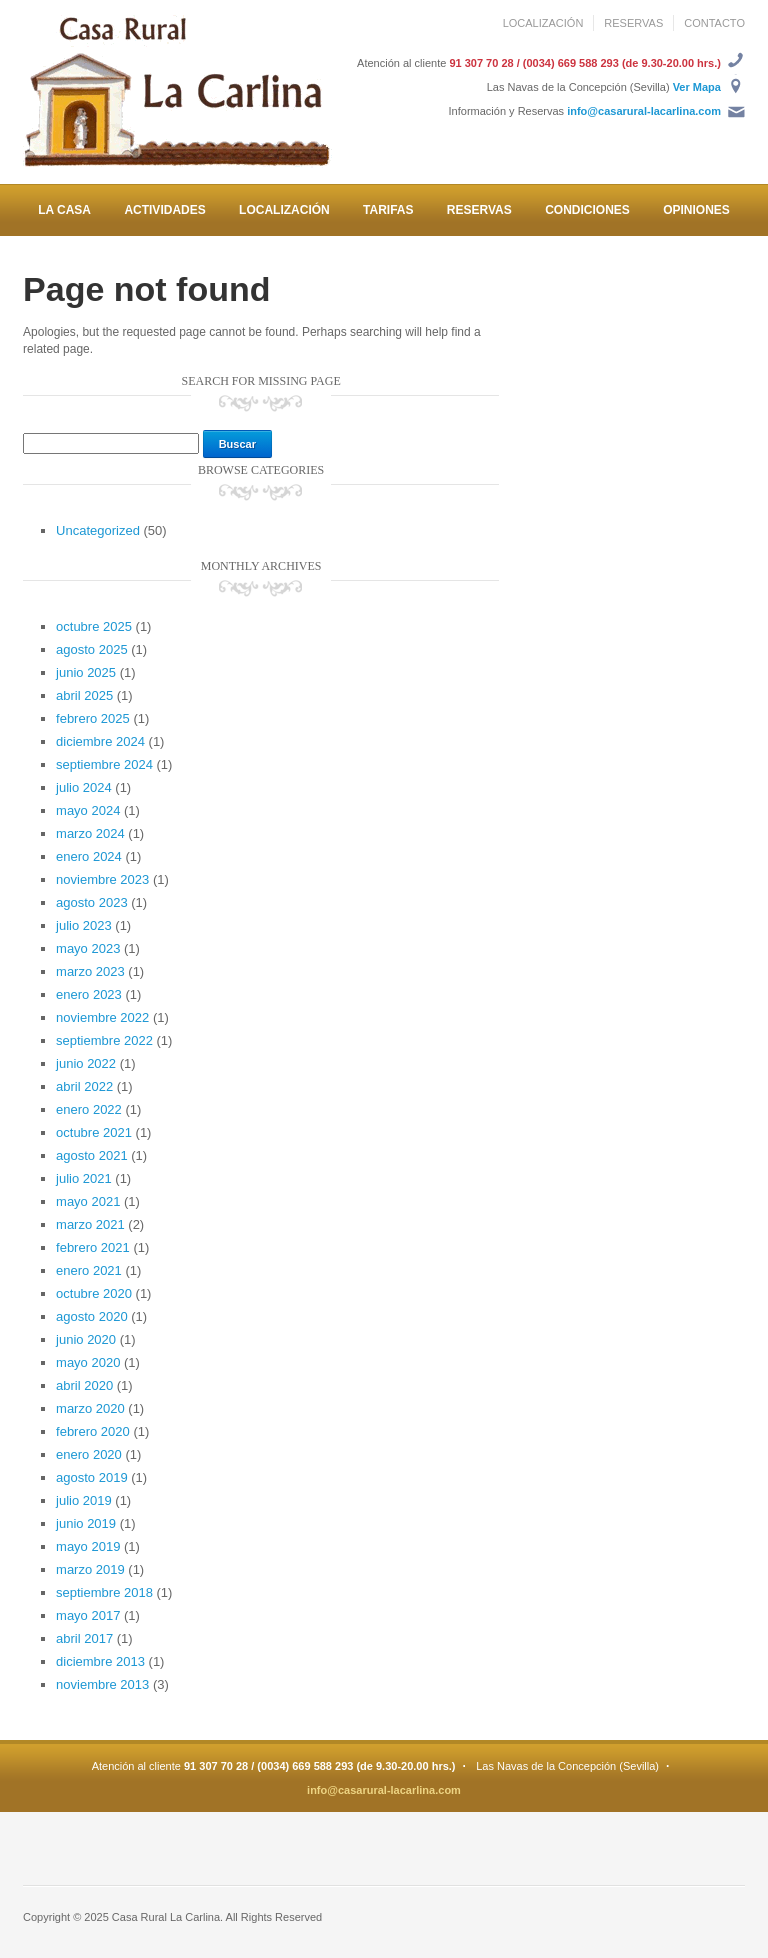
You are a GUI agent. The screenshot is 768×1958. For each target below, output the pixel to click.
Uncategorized (98, 530)
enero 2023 (89, 994)
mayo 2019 (88, 1546)
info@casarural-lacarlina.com (644, 111)
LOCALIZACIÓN (543, 23)
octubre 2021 (94, 1132)
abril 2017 (84, 1638)
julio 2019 (84, 1500)
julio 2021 (84, 1178)
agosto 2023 (92, 902)
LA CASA (64, 210)
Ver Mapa (697, 87)
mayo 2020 (88, 1362)
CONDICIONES (587, 210)
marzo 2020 (90, 1408)
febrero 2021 (93, 1247)
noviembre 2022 (102, 1017)
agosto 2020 (92, 1316)
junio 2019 (86, 1523)
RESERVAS (633, 23)
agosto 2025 (92, 649)
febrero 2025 (93, 718)
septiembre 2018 (104, 1592)
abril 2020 (84, 1385)
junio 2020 (86, 1339)
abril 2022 (84, 1086)
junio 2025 (86, 672)
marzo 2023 (90, 971)
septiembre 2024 (104, 764)
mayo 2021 (88, 1201)
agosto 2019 (92, 1477)
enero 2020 (89, 1454)
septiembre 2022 (104, 1040)
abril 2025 (84, 695)
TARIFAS (388, 210)
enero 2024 (89, 856)
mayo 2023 (88, 948)
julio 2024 (84, 787)
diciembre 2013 (100, 1661)
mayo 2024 (88, 810)
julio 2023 (84, 925)
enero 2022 (89, 1109)
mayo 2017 (88, 1615)
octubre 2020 (94, 1293)
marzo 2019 (90, 1569)
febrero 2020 (93, 1431)
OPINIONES (696, 210)
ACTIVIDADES (164, 210)
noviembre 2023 (102, 879)
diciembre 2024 (100, 741)
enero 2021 (89, 1270)
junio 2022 (86, 1063)
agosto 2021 (92, 1155)
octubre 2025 (94, 626)
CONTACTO (714, 23)
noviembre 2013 (102, 1684)
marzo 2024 (90, 833)
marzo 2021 (90, 1224)
